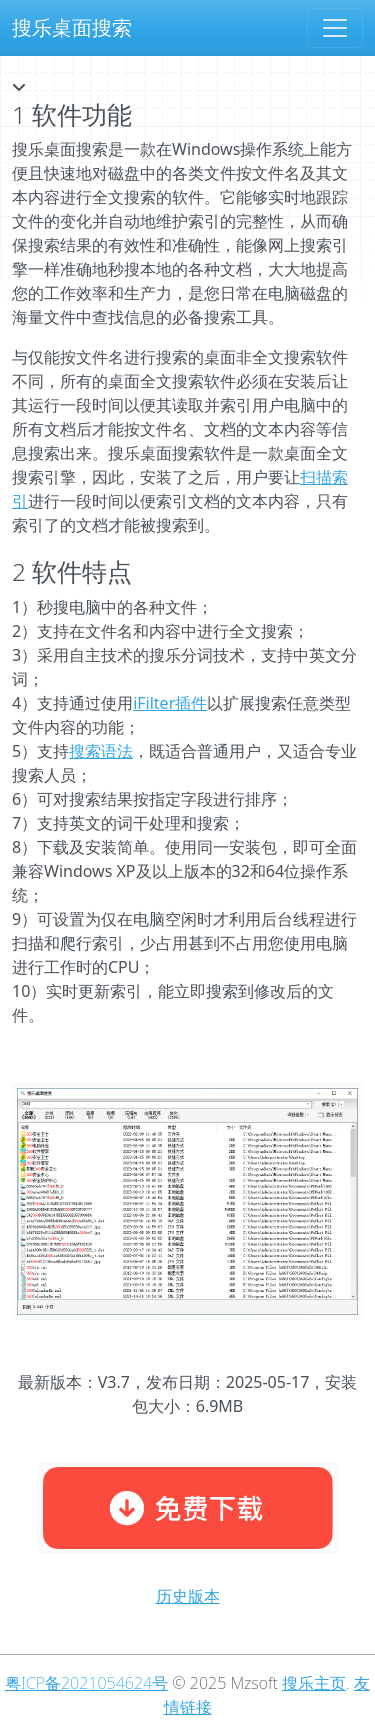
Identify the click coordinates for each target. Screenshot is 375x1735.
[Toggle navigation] (335, 28)
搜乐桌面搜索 (72, 27)
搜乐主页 (314, 1683)
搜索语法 (101, 751)
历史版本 (188, 1596)
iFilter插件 (170, 703)
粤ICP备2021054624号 (86, 1683)
